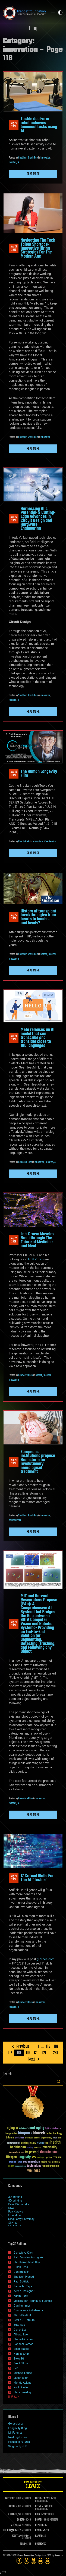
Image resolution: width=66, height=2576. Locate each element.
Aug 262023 (14, 125)
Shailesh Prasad (24, 2276)
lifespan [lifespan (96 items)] (11, 2157)
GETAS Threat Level (33, 2485)
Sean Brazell (21, 2348)
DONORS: (21, 2520)
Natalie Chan (22, 2353)
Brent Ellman (21, 2363)
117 (10, 2053)
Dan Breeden (21, 2271)
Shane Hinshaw (23, 2339)
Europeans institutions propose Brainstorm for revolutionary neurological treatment (38, 1461)
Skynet (12, 2222)
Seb (16, 2368)
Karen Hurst (21, 2296)
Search (58, 2081)
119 (28, 2053)
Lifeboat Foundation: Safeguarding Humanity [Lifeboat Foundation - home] (24, 12)
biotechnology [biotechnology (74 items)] (54, 2133)
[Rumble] (47, 2561)
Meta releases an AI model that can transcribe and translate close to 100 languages (38, 1037)
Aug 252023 (14, 248)
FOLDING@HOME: (11, 2530)
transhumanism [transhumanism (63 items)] (50, 2166)
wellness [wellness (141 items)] (33, 2170)
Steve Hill (19, 2358)
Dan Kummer (22, 2305)
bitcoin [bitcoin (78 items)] (10, 2138)
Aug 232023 (14, 1038)
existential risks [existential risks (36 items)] (13, 2143)
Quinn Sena (21, 2267)
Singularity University (21, 2219)
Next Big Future (17, 2437)
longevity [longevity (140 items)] (24, 2157)
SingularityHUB (17, 2446)
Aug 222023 (14, 1240)
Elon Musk (14, 2215)
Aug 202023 (14, 1624)
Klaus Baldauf (22, 2315)
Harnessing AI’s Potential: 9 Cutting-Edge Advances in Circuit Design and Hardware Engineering (38, 518)
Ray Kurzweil (16, 2211)
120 (36, 2053)
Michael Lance (23, 2373)
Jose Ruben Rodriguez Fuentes (33, 2300)
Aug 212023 (14, 1462)
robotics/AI (14, 162)
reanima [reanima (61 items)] (57, 2157)
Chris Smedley (22, 2392)
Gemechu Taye (25, 1162)
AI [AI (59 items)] (17, 2128)
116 (56, 2046)
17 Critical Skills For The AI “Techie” (37, 1877)
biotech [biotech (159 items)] (39, 2133)
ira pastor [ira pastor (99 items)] (31, 2152)
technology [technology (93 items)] (34, 2166)
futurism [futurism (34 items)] (40, 2143)
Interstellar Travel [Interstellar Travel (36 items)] (16, 2152)
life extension (50, 841)
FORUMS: (24, 2544)
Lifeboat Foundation (25, 2556)
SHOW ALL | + (13, 2397)
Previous (22, 2046)
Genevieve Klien (25, 1375)
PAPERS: (39, 2536)
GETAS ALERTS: (42, 2506)
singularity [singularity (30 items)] (56, 2162)
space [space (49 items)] (11, 2166)
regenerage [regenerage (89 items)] (15, 2162)
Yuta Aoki (20, 2324)
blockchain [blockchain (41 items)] (19, 2138)
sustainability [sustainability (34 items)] (20, 2166)
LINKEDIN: (11, 2506)
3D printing (15, 2197)
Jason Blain (21, 2378)
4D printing (15, 2200)
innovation (45, 158)
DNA (11, 2208)
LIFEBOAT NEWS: (42, 2498)
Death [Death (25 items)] (59, 2138)
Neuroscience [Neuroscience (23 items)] (41, 2158)
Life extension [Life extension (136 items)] (48, 2152)
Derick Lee (20, 2329)
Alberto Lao (21, 2334)
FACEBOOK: (10, 2498)
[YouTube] (40, 2561)
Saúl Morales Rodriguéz (28, 2257)
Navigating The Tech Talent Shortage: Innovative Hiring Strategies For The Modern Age (38, 248)
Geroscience (15, 2423)
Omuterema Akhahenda (28, 2310)
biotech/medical (48, 954)
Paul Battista (24, 841)
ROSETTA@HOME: (20, 2536)
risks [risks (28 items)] (49, 2162)
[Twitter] (26, 2561)
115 (48, 2046)
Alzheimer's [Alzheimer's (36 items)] (24, 2128)
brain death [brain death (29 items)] (29, 2138)
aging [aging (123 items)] (11, 2128)
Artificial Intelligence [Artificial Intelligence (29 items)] (53, 2128)
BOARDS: (39, 2520)
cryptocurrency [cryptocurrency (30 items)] (46, 2138)
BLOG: (37, 2514)
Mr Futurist (15, 2432)
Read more (33, 174)
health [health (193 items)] (55, 2142)
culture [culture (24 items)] (55, 2138)
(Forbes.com (46, 1959)
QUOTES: (39, 2544)
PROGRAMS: (40, 2530)
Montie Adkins (22, 2382)
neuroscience (15, 1520)
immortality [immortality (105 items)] (49, 2147)
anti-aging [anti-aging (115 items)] (36, 2128)
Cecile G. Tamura (24, 2320)
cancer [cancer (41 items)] (37, 2138)
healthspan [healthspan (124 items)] (18, 2147)
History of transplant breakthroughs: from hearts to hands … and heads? (38, 917)
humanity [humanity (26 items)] (30, 2148)
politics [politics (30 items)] (49, 2158)
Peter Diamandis (18, 2204)
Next (31, 2059)
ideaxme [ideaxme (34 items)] (37, 2148)
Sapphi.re (59, 2556)
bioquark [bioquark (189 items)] (25, 2133)
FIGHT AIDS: (14, 2525)
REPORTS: (39, 2525)
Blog (33, 29)
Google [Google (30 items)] (47, 2143)
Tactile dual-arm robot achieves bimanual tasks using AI (39, 124)
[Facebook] (19, 2561)
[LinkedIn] (33, 2561)
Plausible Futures (19, 2441)
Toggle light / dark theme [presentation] (60, 12)
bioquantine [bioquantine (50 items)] (11, 2133)
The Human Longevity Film (39, 773)
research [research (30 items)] (44, 2162)
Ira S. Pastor (21, 2387)
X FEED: (11, 2514)
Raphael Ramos (23, 2344)
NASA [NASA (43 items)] (34, 2157)
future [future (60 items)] (32, 2142)
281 (55, 2053)
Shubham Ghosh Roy (28, 158)
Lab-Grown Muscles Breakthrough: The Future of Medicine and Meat (37, 1240)
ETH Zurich (36, 1259)
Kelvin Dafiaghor (24, 2291)
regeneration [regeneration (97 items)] (31, 2162)
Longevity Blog (17, 2428)
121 (44, 2053)
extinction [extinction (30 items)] (25, 2143)
